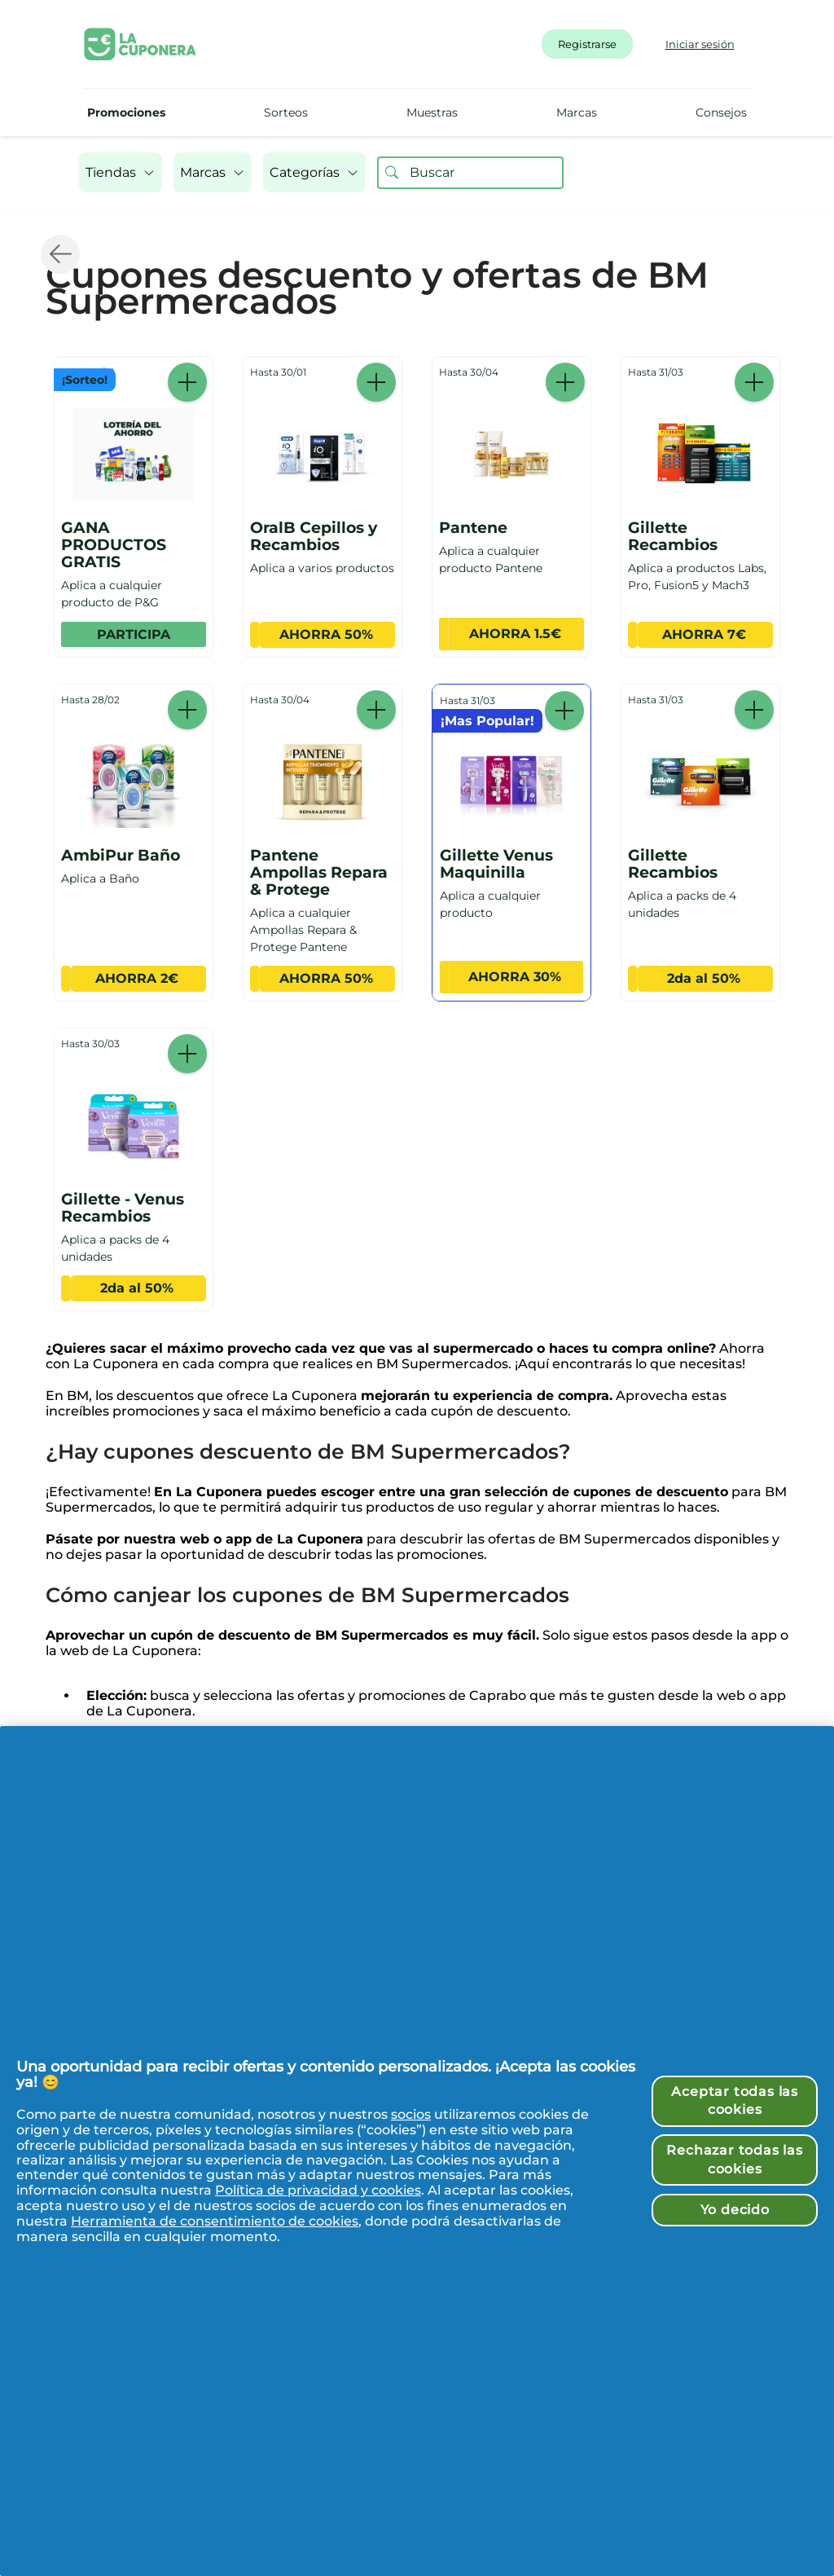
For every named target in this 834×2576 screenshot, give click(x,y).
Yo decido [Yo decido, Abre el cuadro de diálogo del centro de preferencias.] (735, 2209)
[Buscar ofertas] (392, 173)
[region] (417, 2151)
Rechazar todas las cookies (734, 2159)
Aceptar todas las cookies (734, 2100)
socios (411, 2114)
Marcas (576, 112)
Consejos (721, 112)
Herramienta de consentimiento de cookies (214, 2221)
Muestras (432, 112)
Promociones (126, 112)
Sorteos (286, 112)
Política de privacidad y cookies (318, 2190)
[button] (120, 172)
